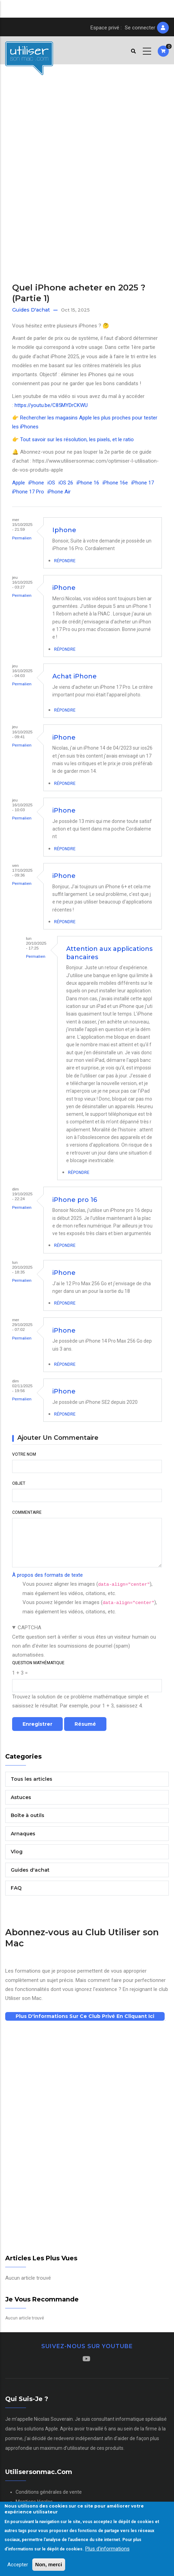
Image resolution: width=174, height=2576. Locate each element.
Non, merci (48, 2564)
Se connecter (140, 28)
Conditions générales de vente (49, 2492)
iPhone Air (59, 492)
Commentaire (27, 1512)
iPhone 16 (88, 483)
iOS (51, 483)
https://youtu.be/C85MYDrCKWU (51, 405)
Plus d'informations (107, 2549)
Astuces (21, 1797)
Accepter (17, 2564)
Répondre (65, 560)
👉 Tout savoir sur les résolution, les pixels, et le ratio (73, 439)
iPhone (36, 483)
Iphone (64, 530)
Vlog (17, 1851)
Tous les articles (31, 1779)
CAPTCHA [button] (29, 1627)
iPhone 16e (115, 483)
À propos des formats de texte (47, 1575)
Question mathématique (38, 1662)
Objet (18, 1483)
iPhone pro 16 (74, 1200)
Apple (18, 483)
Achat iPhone (74, 676)
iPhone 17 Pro (28, 492)
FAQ (16, 1888)
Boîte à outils (27, 1815)
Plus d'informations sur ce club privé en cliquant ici (85, 2016)
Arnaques (23, 1834)
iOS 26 (66, 483)
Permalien (22, 538)
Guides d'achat (31, 310)
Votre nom (24, 1454)
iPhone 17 (142, 483)
